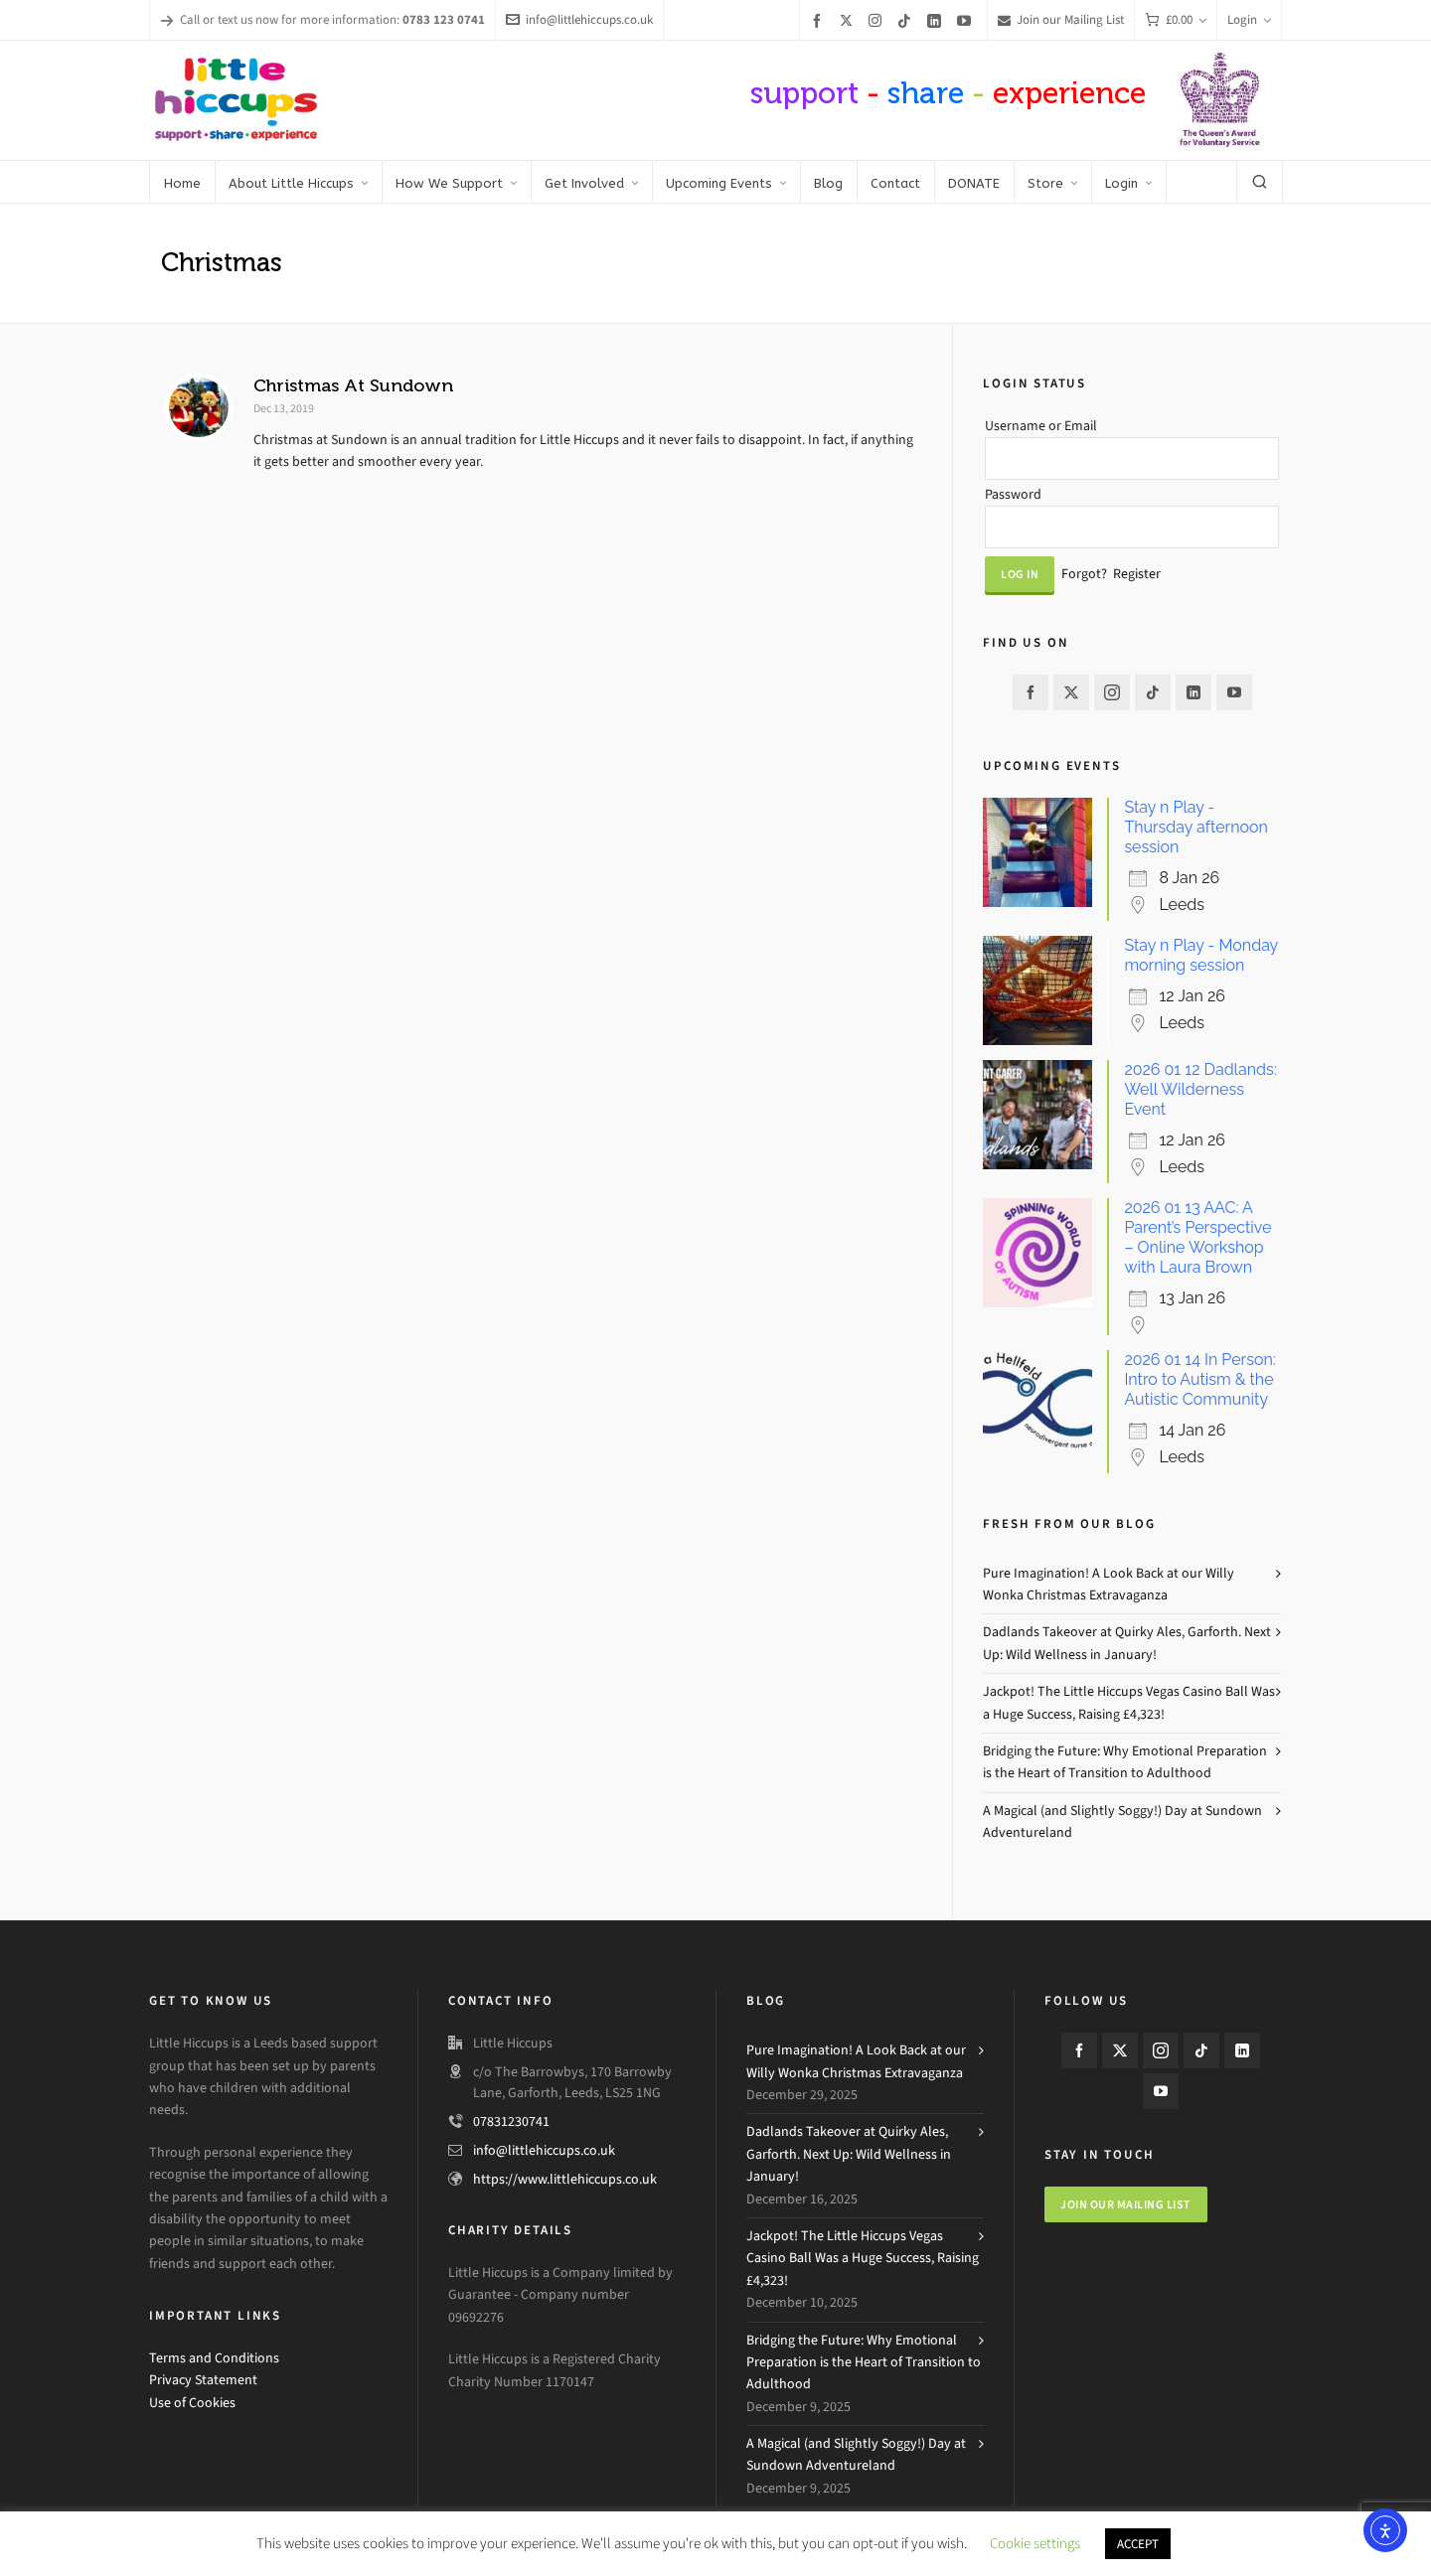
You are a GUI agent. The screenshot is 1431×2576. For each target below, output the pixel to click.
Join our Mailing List (1061, 19)
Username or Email (1041, 425)
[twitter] (849, 20)
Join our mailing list (1126, 2204)
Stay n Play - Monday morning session (1200, 955)
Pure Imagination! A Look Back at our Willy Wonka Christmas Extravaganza (1108, 1584)
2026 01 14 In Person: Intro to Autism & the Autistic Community (1199, 1379)
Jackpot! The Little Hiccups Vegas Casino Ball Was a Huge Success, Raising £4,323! (1129, 1702)
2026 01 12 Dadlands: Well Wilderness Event (1200, 1089)
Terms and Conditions (214, 2358)
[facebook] (820, 20)
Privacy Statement (203, 2379)
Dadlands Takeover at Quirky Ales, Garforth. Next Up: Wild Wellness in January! (1127, 1642)
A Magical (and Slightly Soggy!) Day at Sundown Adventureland (1122, 1821)
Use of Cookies (192, 2402)
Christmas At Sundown (353, 385)
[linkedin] (937, 20)
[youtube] (967, 20)
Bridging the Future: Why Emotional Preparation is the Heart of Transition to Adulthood (1125, 1762)
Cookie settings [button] (1035, 2543)
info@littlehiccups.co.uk (579, 19)
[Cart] (1175, 20)
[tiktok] (907, 20)
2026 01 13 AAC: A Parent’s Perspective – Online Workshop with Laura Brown (1197, 1237)
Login (1249, 19)
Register (1137, 573)
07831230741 (511, 2121)
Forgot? (1084, 573)
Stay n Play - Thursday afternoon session (1196, 827)
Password (1013, 494)
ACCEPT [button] (1138, 2543)
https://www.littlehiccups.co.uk (565, 2179)
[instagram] (878, 20)
